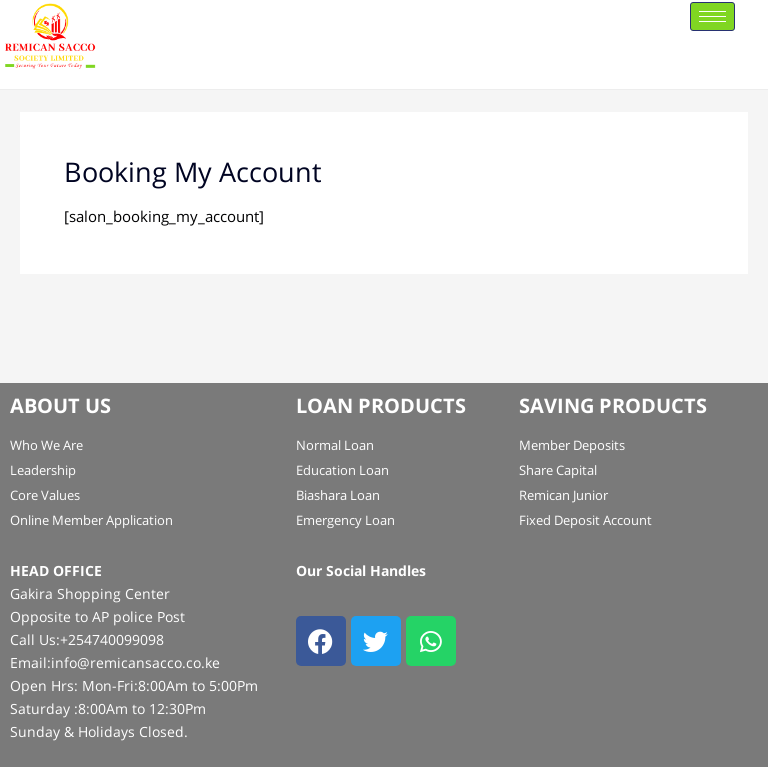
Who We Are (46, 445)
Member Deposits (572, 445)
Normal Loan (335, 445)
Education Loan (342, 470)
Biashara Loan (338, 495)
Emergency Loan (345, 520)
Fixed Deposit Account (585, 520)
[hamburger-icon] (712, 16)
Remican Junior (563, 495)
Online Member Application (91, 520)
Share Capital (558, 470)
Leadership (43, 470)
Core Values (45, 495)
